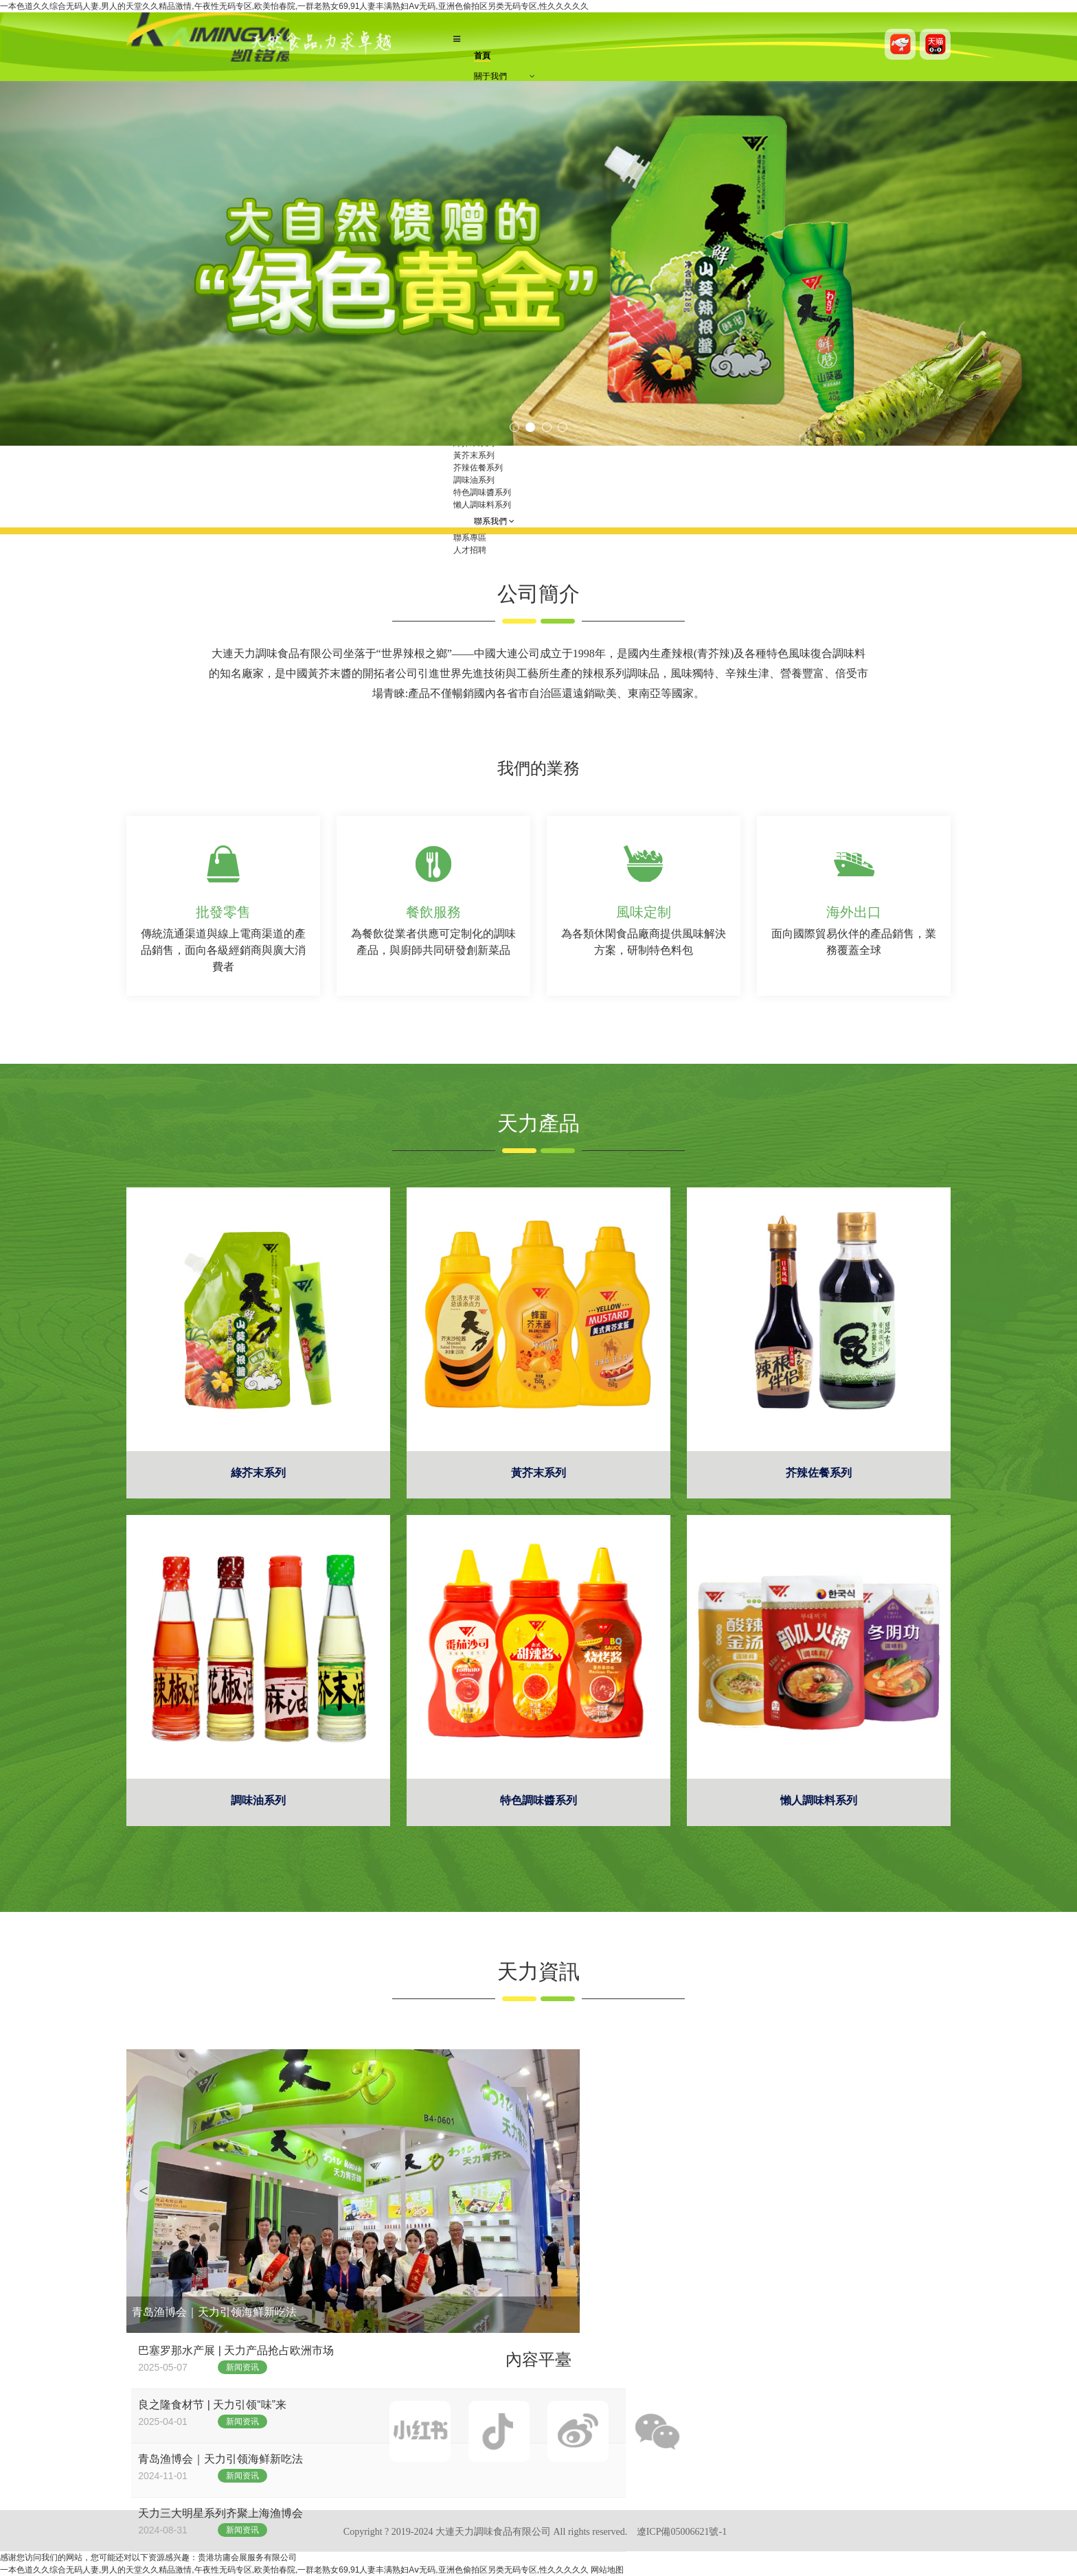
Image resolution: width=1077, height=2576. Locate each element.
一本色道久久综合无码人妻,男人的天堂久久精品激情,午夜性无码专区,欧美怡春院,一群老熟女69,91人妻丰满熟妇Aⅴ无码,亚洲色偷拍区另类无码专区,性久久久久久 (294, 6)
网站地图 (607, 2570)
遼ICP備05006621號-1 (682, 2532)
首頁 (482, 55)
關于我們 (490, 76)
